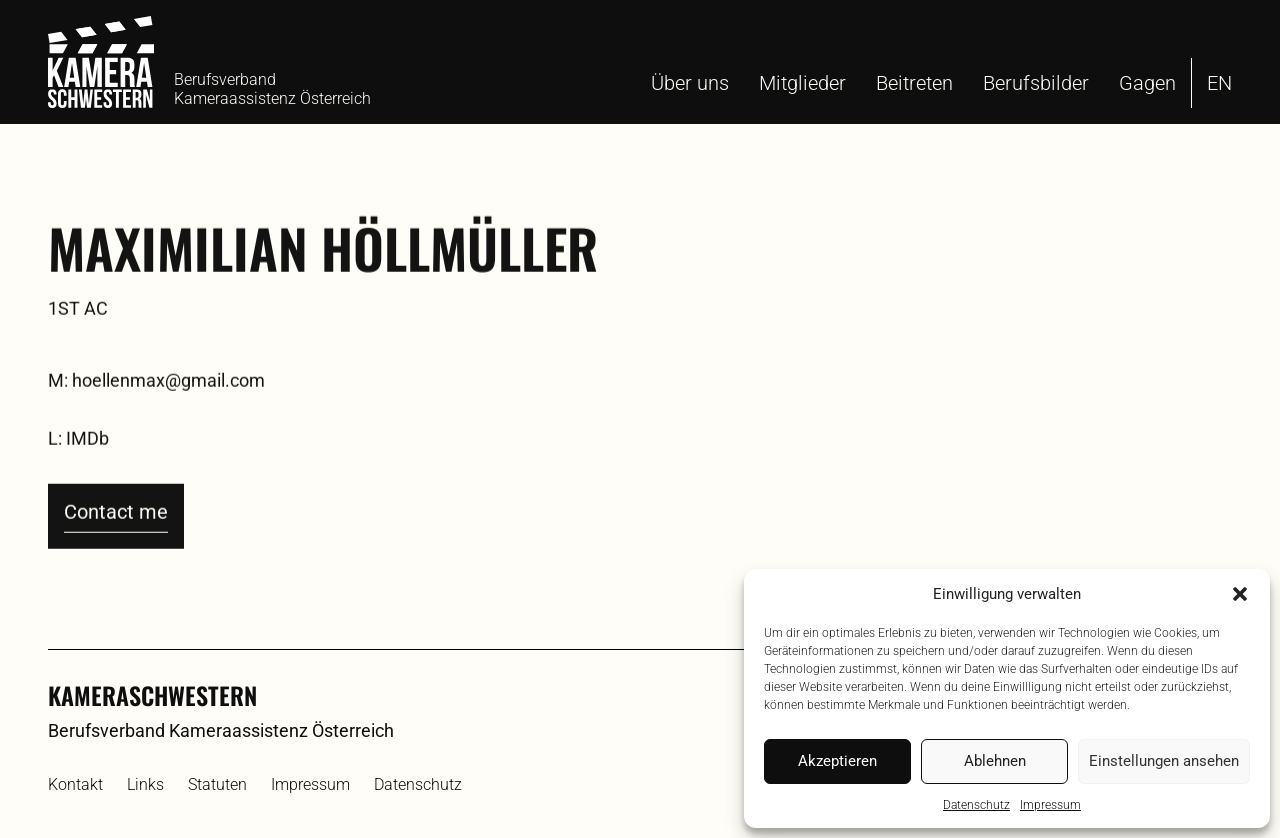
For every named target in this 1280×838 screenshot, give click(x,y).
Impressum (1050, 805)
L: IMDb (78, 473)
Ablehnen (995, 761)
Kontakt (75, 784)
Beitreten (914, 83)
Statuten (217, 784)
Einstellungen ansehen (1164, 761)
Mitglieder (802, 83)
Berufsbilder (1036, 83)
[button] (1240, 594)
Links (145, 784)
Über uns (690, 83)
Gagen (1147, 83)
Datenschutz (976, 805)
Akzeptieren (837, 761)
